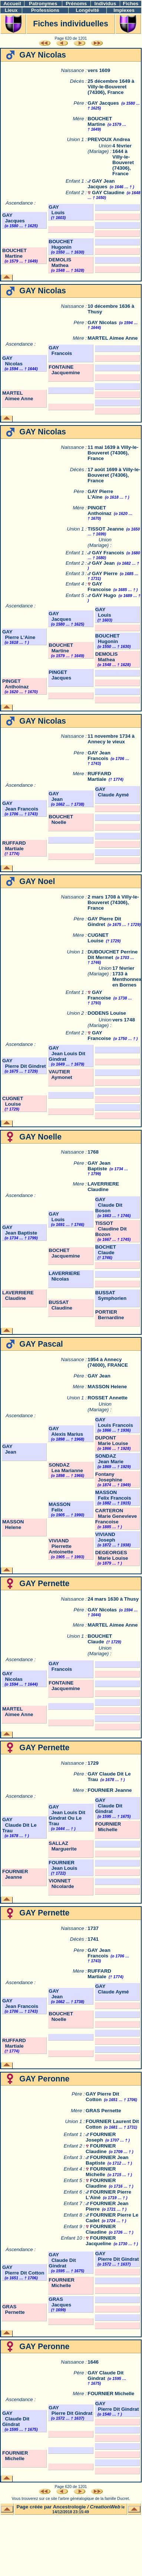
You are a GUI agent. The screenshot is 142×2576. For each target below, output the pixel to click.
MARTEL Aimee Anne (112, 338)
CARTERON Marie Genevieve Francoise (116, 1516)
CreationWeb (105, 2507)
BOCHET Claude (105, 1249)
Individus (105, 3)
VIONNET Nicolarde (61, 1883)
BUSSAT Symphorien (110, 1295)
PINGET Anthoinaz (99, 510)
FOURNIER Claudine (101, 2148)
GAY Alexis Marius (66, 1431)
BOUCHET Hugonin (61, 244)
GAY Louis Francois (114, 1422)
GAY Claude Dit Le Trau (19, 1825)
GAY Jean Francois (98, 755)
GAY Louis (57, 209)
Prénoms (76, 3)
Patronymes (43, 3)
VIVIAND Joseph (105, 1537)
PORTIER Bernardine (109, 1314)
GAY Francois (60, 350)
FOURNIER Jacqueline (101, 2240)
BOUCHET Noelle (61, 819)
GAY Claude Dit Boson (108, 1205)
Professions (45, 10)
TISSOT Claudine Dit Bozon (111, 1228)
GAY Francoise (99, 586)
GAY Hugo (104, 595)
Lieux (11, 10)
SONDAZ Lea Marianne (66, 1467)
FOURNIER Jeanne (109, 1790)
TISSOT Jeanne (105, 529)
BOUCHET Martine (99, 121)
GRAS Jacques (60, 2302)
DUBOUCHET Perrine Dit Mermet (112, 954)
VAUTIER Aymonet (60, 1074)
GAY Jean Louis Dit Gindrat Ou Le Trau (67, 1815)
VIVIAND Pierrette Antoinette (61, 1546)
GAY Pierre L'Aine (100, 494)
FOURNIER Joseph (101, 2137)
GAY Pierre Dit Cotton (23, 2270)
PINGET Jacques (60, 675)
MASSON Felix (59, 1507)
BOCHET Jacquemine (64, 1253)
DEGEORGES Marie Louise (111, 1555)
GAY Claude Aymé (112, 792)
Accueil (12, 3)
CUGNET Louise (97, 937)
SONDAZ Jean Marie (109, 1458)
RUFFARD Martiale (99, 776)
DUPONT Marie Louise (111, 1440)
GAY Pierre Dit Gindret (104, 921)
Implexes (124, 10)
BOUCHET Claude (99, 1638)
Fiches (130, 3)
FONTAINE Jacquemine (64, 369)
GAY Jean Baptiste (98, 1165)
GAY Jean (103, 563)
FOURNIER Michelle (108, 1826)
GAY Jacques (103, 103)
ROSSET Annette (107, 1398)
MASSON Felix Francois (113, 1495)
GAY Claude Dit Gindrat (108, 1805)
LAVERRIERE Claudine (103, 1186)
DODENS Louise (106, 1013)
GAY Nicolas (102, 322)
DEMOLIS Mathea (60, 262)
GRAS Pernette (103, 2110)
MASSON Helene (107, 1386)
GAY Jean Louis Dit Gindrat (67, 1053)
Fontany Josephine (108, 1477)
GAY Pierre (105, 573)
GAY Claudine (108, 192)
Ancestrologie (69, 2507)
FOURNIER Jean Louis (63, 1865)
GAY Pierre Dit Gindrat (117, 2256)
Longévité (87, 10)
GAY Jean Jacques (101, 183)
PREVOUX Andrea (108, 139)
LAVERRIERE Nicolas (64, 1276)
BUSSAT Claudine (60, 1305)
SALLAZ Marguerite (63, 1846)
